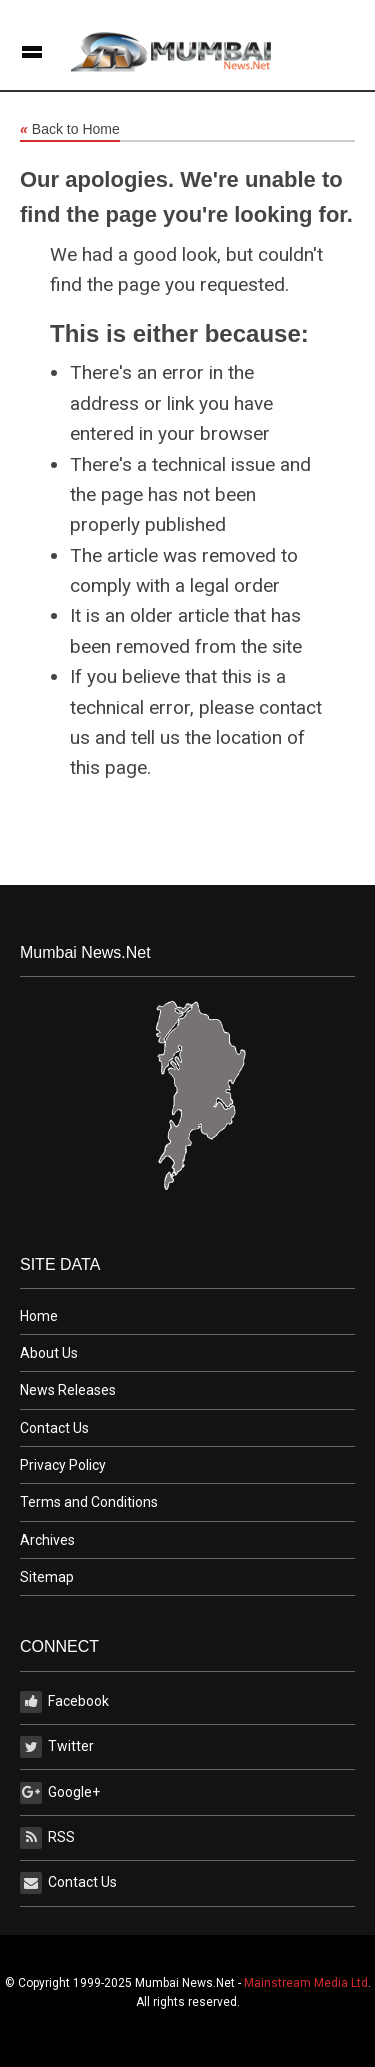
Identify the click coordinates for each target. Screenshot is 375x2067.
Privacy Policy (63, 1465)
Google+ (60, 1793)
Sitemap (47, 1577)
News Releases (68, 1390)
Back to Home (70, 130)
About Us (49, 1353)
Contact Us (54, 1428)
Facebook (64, 1702)
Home (39, 1316)
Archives (47, 1540)
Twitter (57, 1747)
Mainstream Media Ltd (306, 1983)
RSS (47, 1838)
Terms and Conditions (89, 1502)
